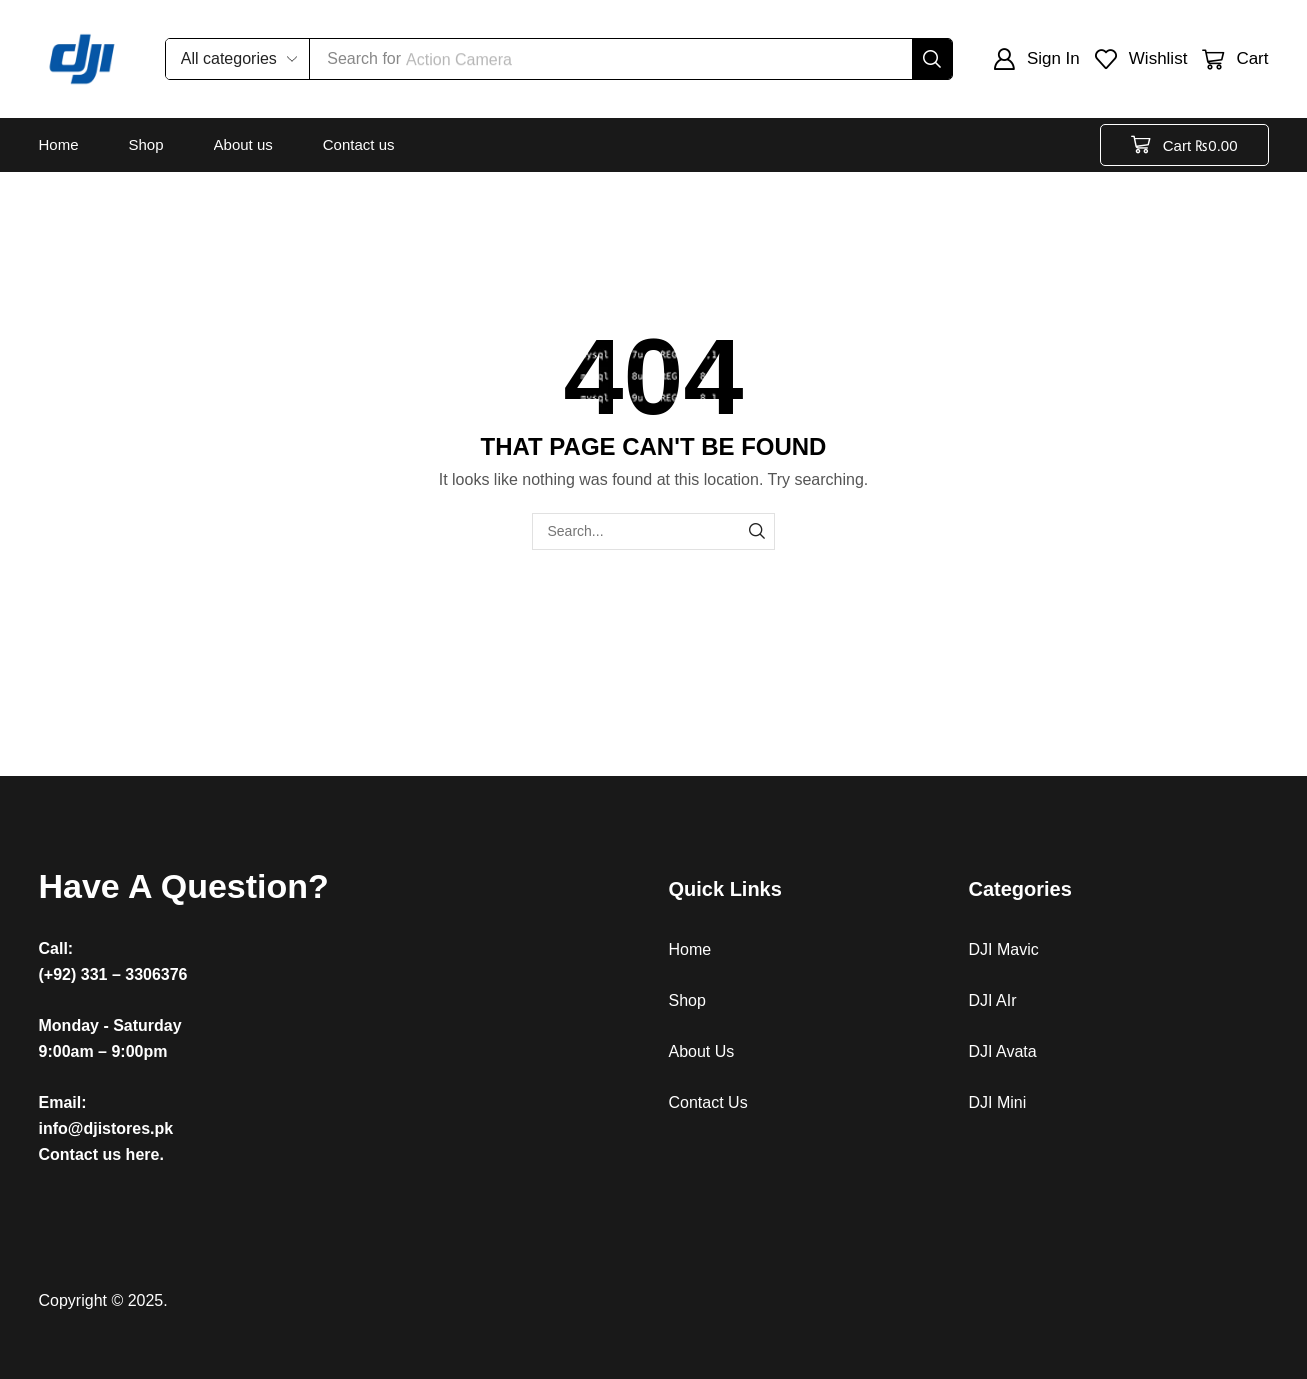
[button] (1036, 59)
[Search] (932, 59)
